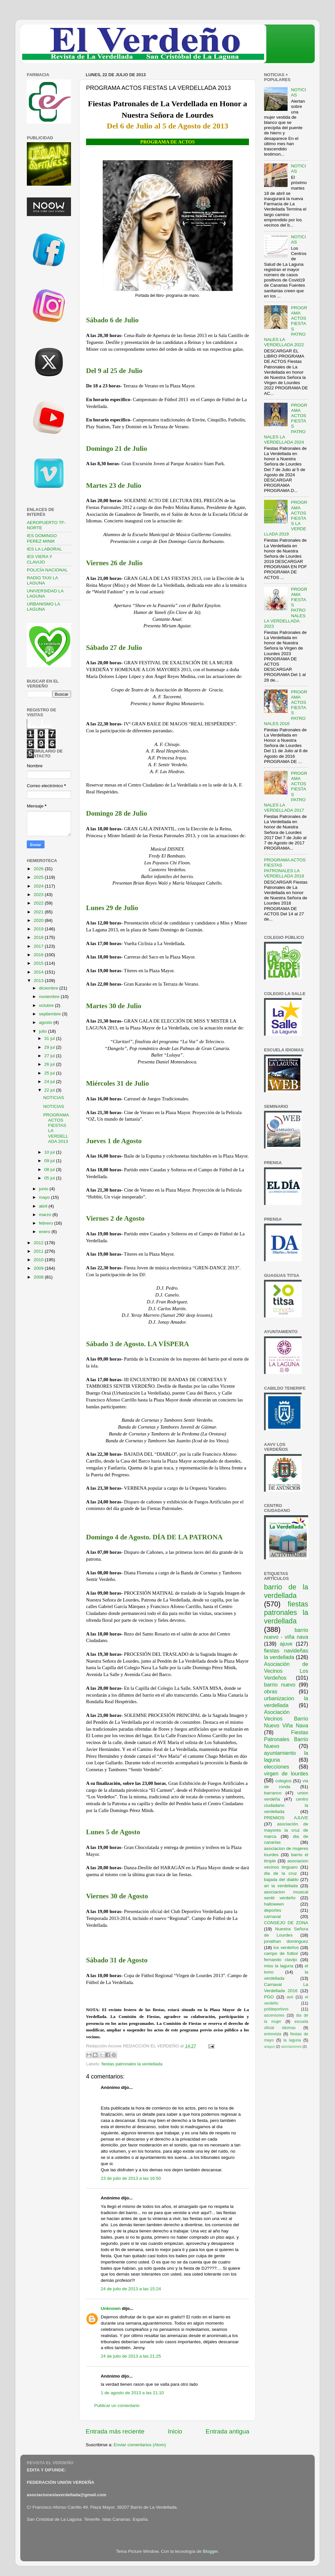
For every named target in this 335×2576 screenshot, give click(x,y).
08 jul (50, 1169)
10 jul (50, 1152)
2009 (39, 1268)
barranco (272, 1792)
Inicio (175, 2431)
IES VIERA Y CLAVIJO (39, 559)
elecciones (276, 1767)
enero (45, 1231)
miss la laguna (278, 1965)
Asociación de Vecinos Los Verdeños (286, 1671)
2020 (39, 920)
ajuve (286, 1644)
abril (43, 1206)
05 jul (50, 1178)
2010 (39, 1259)
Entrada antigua (227, 2431)
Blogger (210, 2551)
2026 (39, 868)
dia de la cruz (280, 1873)
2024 (39, 886)
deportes (272, 1910)
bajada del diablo (281, 1879)
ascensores (274, 2015)
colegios (283, 1780)
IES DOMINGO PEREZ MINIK (42, 538)
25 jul (50, 1073)
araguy (269, 2046)
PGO (269, 1996)
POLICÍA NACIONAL (47, 570)
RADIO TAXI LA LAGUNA (42, 580)
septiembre (50, 1013)
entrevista (272, 2034)
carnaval (272, 1916)
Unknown (111, 2308)
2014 (39, 972)
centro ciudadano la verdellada (286, 1805)
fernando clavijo (280, 1959)
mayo (45, 1197)
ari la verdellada (281, 1885)
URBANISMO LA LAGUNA (43, 607)
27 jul (50, 1055)
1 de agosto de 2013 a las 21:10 (132, 2392)
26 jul (50, 1064)
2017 (39, 946)
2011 (39, 1251)
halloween (274, 1904)
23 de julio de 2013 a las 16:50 (131, 2178)
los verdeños (286, 1947)
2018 (39, 937)
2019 (39, 928)
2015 (39, 963)
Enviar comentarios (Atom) (140, 2444)
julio (43, 1031)
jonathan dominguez (286, 1941)
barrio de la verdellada (286, 1591)
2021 (39, 911)
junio (44, 1188)
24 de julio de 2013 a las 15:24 (131, 2288)
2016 (39, 954)
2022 (39, 903)
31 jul (50, 1038)
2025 (39, 877)
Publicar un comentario (116, 2405)
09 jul (50, 1160)
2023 (39, 894)
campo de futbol (281, 1953)
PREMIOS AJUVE (286, 1817)
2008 (39, 1277)
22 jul (50, 1090)
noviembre (50, 996)
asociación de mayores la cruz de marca (286, 1830)
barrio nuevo (279, 1684)
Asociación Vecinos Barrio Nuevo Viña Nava (286, 1719)
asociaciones (291, 2046)
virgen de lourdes (286, 1773)
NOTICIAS (53, 1097)
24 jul (50, 1081)
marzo (45, 1214)
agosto (46, 1022)
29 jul (50, 1047)
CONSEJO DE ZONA (286, 1922)
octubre (47, 1005)
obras (270, 1691)
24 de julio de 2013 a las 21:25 (131, 2356)
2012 (39, 1242)
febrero (46, 1223)
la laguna (292, 2040)
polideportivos (276, 2009)
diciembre (49, 988)
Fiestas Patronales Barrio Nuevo (286, 1739)
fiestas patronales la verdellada (131, 2063)
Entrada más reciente (115, 2431)
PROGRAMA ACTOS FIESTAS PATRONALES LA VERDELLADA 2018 (285, 867)
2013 (39, 980)
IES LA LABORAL (44, 549)
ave (290, 1997)
